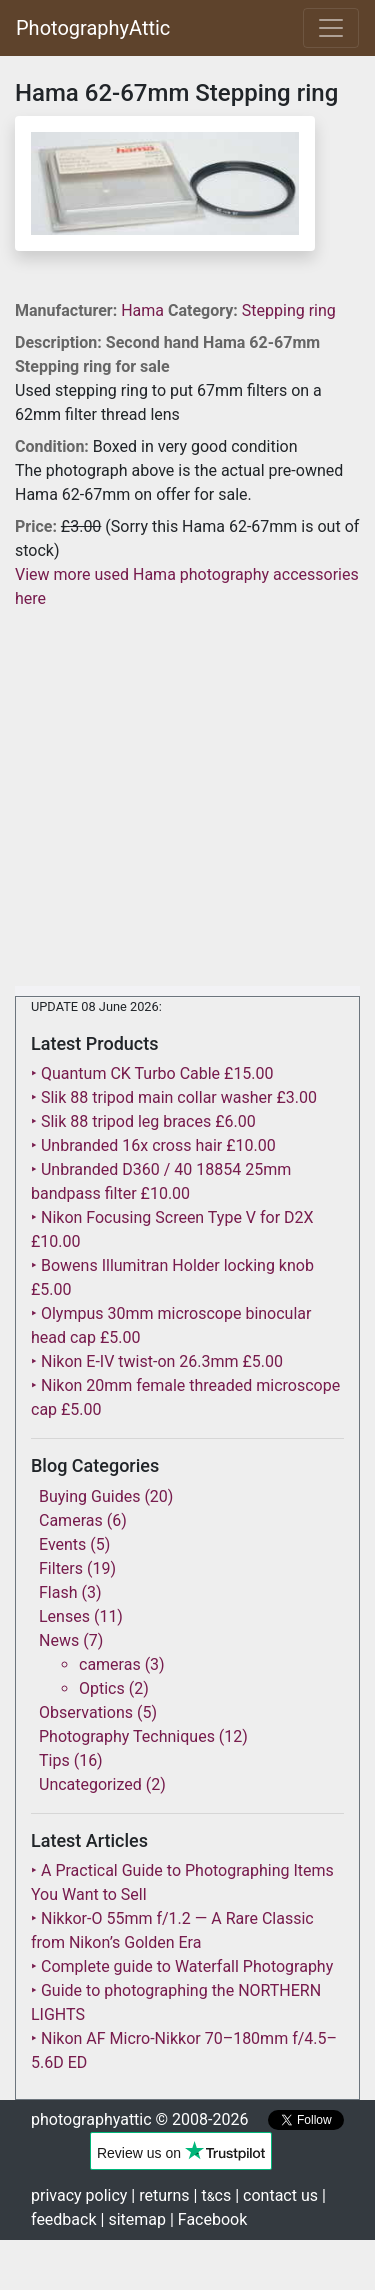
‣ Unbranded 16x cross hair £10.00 (153, 1145)
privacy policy (79, 2195)
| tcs (213, 2195)
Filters (61, 1568)
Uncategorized (90, 1784)
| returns (160, 2195)
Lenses (64, 1616)
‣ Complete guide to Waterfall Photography (182, 1966)
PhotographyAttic (93, 28)
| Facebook (208, 2219)
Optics (102, 1688)
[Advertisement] (187, 798)
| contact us (276, 2195)
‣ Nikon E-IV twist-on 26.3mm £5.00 (157, 1361)
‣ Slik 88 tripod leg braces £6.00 (143, 1121)
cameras (110, 1664)
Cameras (71, 1520)
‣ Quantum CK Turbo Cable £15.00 (152, 1073)
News (59, 1640)
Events (62, 1544)
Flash (58, 1592)
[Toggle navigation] (331, 28)
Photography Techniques (127, 1736)
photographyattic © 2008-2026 (139, 2119)
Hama (144, 310)
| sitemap (133, 2219)
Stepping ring (289, 310)
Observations (86, 1712)
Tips (54, 1760)
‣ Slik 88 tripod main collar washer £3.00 (174, 1097)
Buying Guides (89, 1496)
